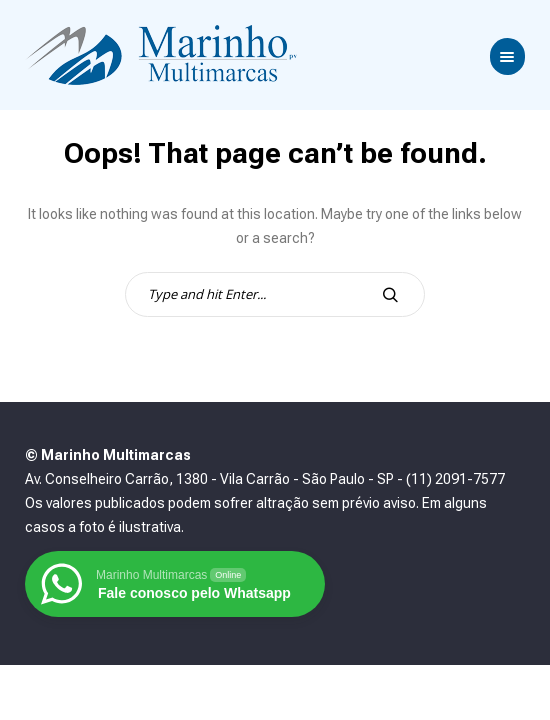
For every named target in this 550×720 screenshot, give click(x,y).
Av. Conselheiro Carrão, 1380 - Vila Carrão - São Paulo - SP (209, 479)
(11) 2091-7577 (455, 479)
